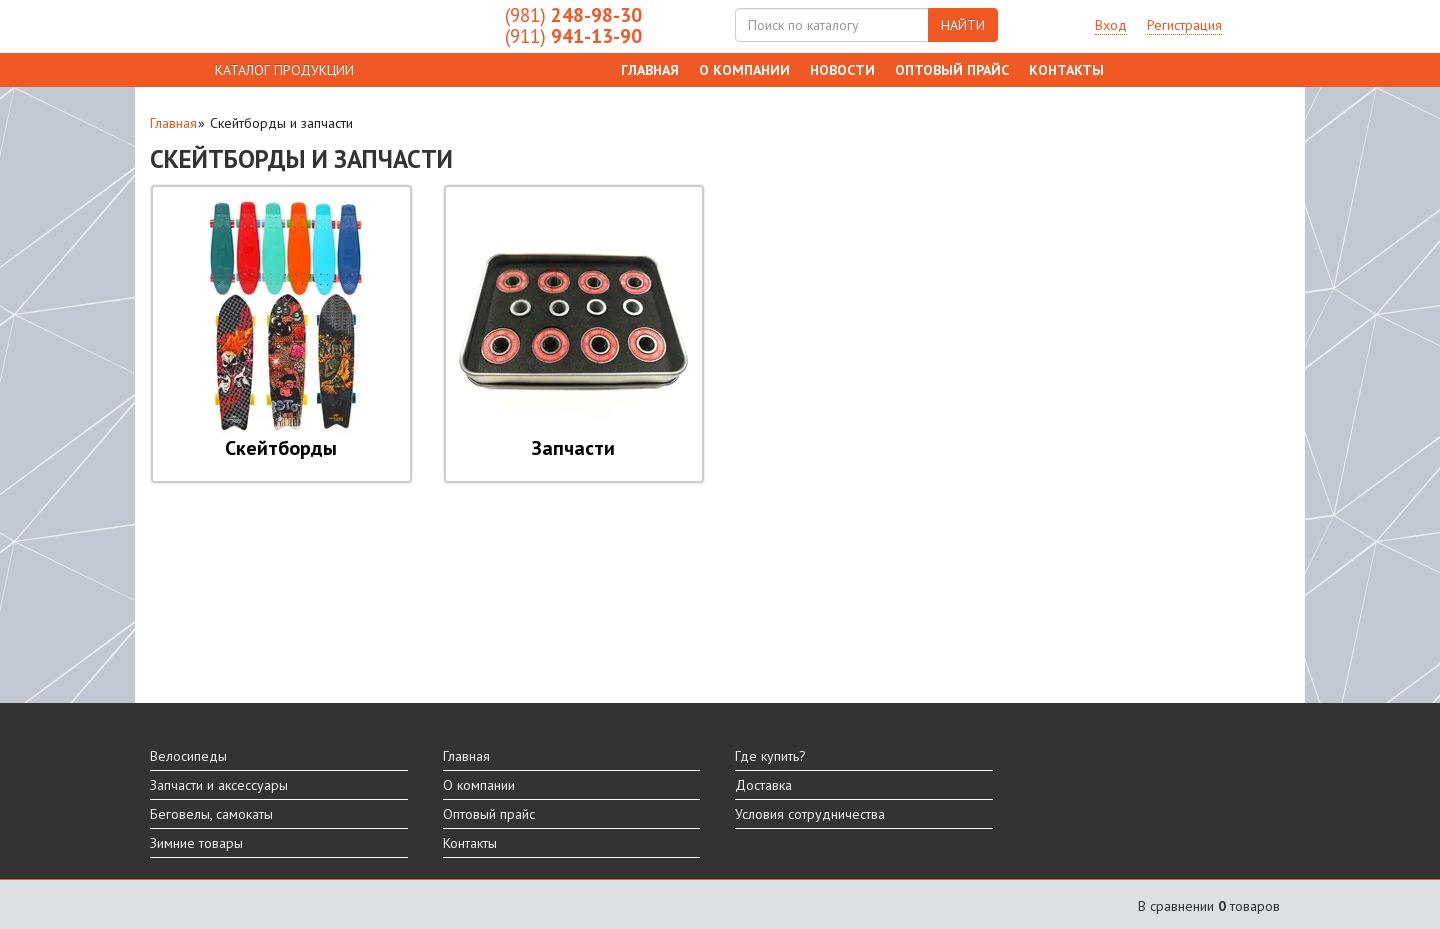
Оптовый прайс (952, 70)
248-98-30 (573, 15)
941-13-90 (573, 36)
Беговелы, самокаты (211, 814)
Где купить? (770, 756)
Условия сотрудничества (810, 814)
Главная (650, 70)
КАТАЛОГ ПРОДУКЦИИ (284, 70)
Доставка (763, 785)
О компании (744, 70)
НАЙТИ (963, 25)
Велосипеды (188, 756)
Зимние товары (196, 843)
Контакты (1066, 70)
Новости (842, 70)
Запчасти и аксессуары (219, 785)
